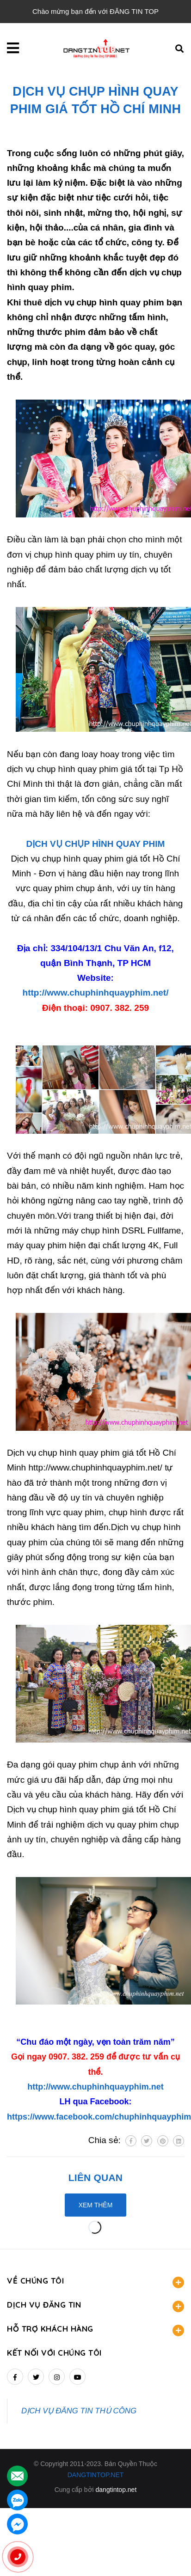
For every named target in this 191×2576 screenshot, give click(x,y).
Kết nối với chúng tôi (54, 2352)
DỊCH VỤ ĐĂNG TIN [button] (95, 2306)
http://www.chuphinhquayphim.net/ (96, 992)
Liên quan (95, 2177)
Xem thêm (96, 2205)
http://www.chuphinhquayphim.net (95, 2086)
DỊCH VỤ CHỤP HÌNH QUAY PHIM (95, 844)
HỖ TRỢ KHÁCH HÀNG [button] (95, 2330)
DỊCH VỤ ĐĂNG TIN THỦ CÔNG (78, 2410)
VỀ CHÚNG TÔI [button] (95, 2282)
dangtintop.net (116, 2489)
